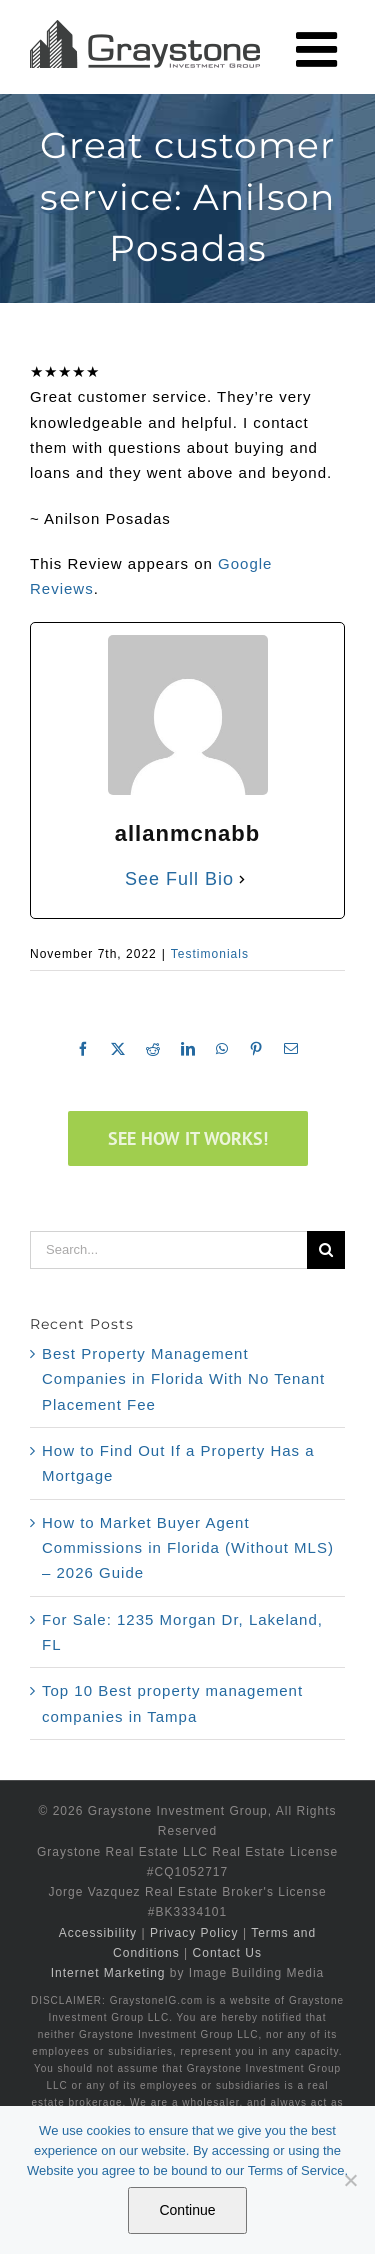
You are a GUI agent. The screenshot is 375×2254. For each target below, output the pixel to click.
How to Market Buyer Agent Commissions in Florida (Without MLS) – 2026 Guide (188, 1548)
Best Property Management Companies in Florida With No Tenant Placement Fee (183, 1379)
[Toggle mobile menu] (320, 49)
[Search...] (168, 1250)
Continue (187, 2210)
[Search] (326, 1250)
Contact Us (227, 1953)
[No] (350, 2180)
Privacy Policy (194, 1933)
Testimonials (210, 954)
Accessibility (98, 1933)
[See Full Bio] (242, 879)
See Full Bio (179, 879)
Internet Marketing (108, 1973)
